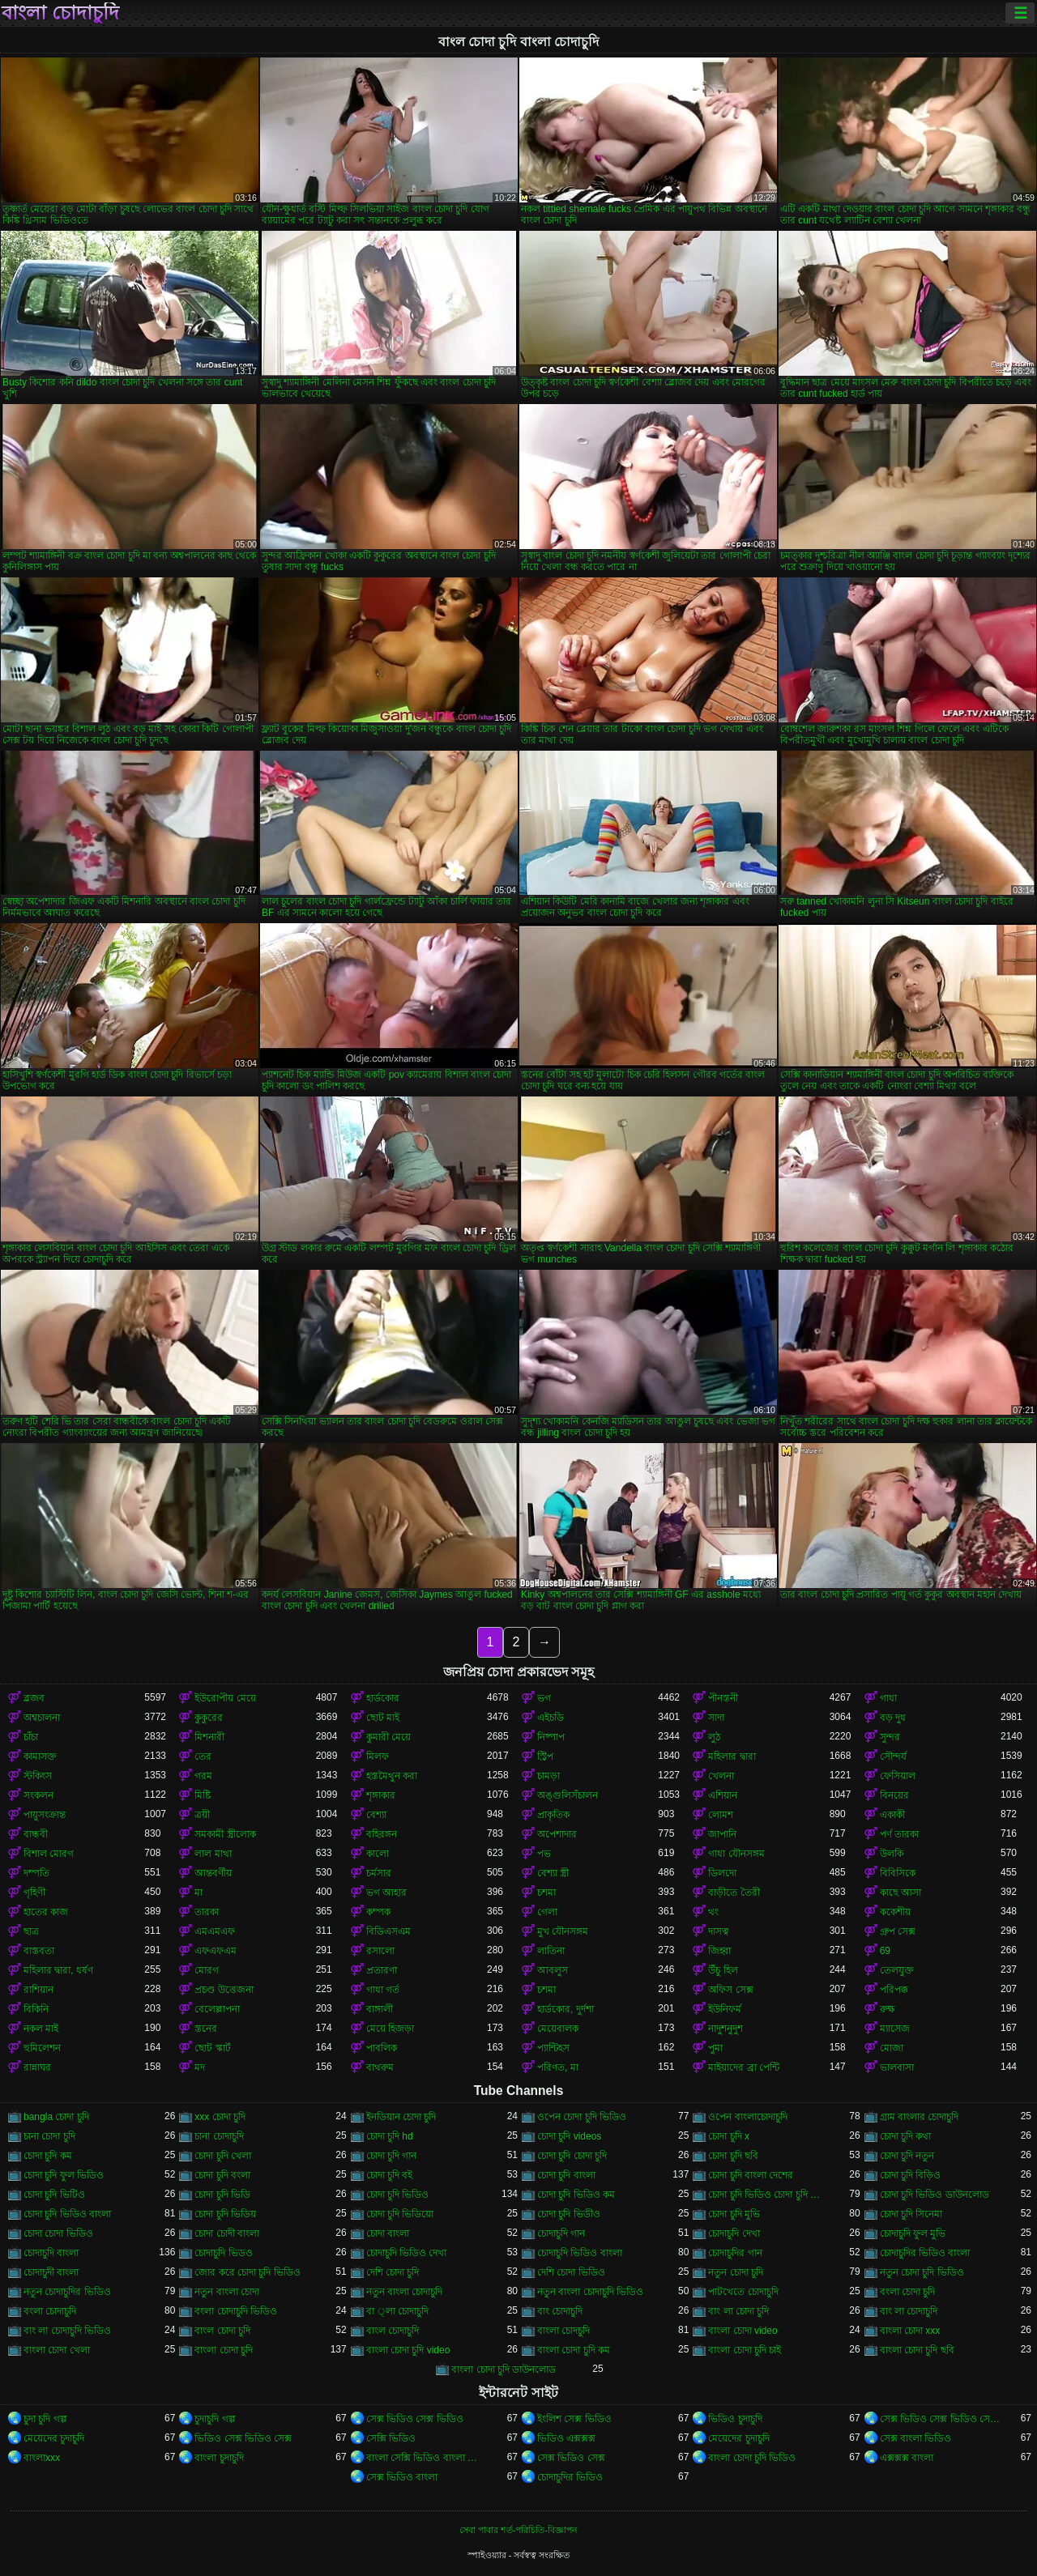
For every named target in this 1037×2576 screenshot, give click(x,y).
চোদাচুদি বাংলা (51, 2253)
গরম (203, 1776)
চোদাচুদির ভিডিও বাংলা (925, 2253)
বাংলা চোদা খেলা (56, 2350)
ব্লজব (34, 1698)
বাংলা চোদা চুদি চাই (744, 2350)
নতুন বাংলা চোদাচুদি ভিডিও (590, 2291)
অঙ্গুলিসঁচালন (567, 1795)
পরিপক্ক (894, 1989)
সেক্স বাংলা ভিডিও (916, 2438)
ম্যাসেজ (895, 2028)
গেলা (547, 1912)
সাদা (716, 1717)
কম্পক (378, 1912)
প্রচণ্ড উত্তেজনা (223, 1989)
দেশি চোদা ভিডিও (571, 2272)
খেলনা (721, 1776)
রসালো (380, 1950)
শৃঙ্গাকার (380, 1795)
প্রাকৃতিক (553, 1814)
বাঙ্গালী (379, 2009)
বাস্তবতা (38, 1950)
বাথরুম (380, 2067)
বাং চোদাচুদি (560, 2311)
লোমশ (720, 1814)
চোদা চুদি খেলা (222, 2155)
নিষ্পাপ (551, 1737)
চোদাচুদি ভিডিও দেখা (406, 2253)
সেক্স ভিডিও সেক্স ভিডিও (414, 2419)
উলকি (891, 1853)
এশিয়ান (722, 1795)
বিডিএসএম (388, 1931)
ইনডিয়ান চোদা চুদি (401, 2117)
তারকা (206, 1912)
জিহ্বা (719, 1950)
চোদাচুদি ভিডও (223, 2253)
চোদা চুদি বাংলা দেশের (750, 2175)
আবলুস (552, 1970)
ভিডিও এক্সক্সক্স (566, 2438)
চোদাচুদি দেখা (733, 2233)
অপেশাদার (557, 1834)
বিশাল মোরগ (48, 1853)
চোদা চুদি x (728, 2136)
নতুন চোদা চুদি (735, 2272)
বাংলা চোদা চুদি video (408, 2350)
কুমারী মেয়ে (388, 1737)
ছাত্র (31, 1931)
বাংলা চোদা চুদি (223, 2350)
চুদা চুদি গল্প (45, 2419)
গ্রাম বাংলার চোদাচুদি (919, 2117)
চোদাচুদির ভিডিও (570, 2477)
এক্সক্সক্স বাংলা (906, 2457)
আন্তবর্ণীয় (213, 1873)
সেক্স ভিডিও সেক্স (571, 2457)
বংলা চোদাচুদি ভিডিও (235, 2311)
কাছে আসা (900, 1892)
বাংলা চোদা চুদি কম (573, 2350)
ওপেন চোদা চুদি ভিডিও (581, 2117)
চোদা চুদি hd (389, 2136)
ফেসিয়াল (897, 1776)
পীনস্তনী (723, 1698)
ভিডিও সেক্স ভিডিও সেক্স (243, 2438)
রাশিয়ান (38, 1989)
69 (885, 1950)
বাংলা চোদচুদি (563, 2330)
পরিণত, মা (557, 2067)
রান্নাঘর (37, 2067)
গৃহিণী (34, 1892)
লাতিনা (551, 1950)
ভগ (544, 1698)
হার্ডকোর (382, 1698)
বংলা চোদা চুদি (908, 2291)
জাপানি (722, 1834)
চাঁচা (30, 1737)
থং (713, 1912)
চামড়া (548, 1776)
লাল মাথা (212, 1853)
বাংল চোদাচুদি (392, 2330)
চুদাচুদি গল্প (214, 2419)
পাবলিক (381, 2048)
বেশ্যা (376, 1814)
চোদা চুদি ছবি (733, 2155)
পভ (544, 1853)
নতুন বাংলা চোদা (226, 2291)
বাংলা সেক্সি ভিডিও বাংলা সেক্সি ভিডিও (426, 2457)
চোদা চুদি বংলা (222, 2175)
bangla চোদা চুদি (56, 2117)
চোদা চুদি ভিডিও (397, 2194)
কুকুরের (208, 1717)
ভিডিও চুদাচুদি (735, 2419)
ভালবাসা (897, 2067)
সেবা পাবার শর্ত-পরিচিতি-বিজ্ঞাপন (518, 2530)
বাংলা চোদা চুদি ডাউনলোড (503, 2369)
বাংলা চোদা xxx (910, 2330)
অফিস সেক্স (730, 1989)
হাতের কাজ (45, 1912)
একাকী (892, 1814)
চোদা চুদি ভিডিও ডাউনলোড (934, 2194)
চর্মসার (378, 1873)
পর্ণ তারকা (899, 1834)
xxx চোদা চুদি (219, 2117)
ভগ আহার (386, 1892)
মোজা (891, 2048)
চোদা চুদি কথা (906, 2136)
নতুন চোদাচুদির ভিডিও (67, 2291)
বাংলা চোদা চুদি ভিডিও (752, 2457)
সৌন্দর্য (893, 1756)
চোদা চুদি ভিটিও (54, 2194)
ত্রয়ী (202, 1814)
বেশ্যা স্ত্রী (553, 1873)
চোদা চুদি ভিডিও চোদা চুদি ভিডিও (768, 2194)
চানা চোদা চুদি (49, 2136)
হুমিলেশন (42, 2048)
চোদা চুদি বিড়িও (910, 2175)
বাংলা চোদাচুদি (60, 12)
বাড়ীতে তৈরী (733, 1892)
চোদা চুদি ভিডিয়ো (400, 2214)
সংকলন (38, 1795)
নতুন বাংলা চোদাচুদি (404, 2291)
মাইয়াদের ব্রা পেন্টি (743, 2067)
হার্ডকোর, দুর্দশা (565, 2009)
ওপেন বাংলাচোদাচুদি (747, 2117)
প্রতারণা (381, 1970)
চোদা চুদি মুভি (734, 2214)
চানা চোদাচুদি (218, 2136)
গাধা (888, 1698)
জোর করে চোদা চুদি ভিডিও (247, 2272)
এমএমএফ (214, 1931)
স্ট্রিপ (545, 1756)
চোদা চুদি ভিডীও (568, 2214)
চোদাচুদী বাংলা (51, 2272)
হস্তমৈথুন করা (391, 1776)
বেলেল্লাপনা (217, 2009)
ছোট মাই (382, 1717)
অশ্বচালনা (41, 1717)
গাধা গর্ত (382, 1989)
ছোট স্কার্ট (212, 2048)
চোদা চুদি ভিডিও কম (576, 2194)
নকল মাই (40, 2028)
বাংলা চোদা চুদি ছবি (917, 2350)
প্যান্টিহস (553, 2048)
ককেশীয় (895, 1912)
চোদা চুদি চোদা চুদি (572, 2155)
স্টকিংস (37, 1776)
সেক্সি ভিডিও (391, 2438)
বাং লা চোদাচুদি (909, 2311)
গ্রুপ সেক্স (897, 1931)
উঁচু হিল (722, 1970)
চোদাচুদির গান (735, 2253)
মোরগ (206, 1970)
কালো (377, 1853)
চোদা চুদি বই (389, 2175)
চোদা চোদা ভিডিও (58, 2233)
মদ (199, 2067)
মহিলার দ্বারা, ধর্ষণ (58, 1970)
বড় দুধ (893, 1717)
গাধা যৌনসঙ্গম (736, 1853)
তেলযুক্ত (897, 1970)
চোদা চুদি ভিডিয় (225, 2214)
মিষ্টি (202, 1795)
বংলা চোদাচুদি (49, 2311)
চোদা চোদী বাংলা (226, 2233)
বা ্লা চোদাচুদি (397, 2311)
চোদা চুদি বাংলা (566, 2175)
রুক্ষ (887, 2009)
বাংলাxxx (41, 2457)
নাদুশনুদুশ (725, 2028)
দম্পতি (36, 1873)
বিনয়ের (894, 1795)
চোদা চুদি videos (569, 2136)
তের (202, 1756)
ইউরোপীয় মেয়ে (224, 1698)
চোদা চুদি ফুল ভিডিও (63, 2175)
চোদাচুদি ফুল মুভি (913, 2233)
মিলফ (377, 1756)
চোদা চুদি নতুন (907, 2155)
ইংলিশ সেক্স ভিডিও (574, 2419)
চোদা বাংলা (387, 2233)
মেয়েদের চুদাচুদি (53, 2438)
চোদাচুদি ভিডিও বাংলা (579, 2253)
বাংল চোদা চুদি (222, 2330)
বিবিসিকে (897, 1873)
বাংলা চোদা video (742, 2330)
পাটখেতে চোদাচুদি (743, 2291)
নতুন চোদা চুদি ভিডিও (922, 2272)
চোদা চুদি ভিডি (222, 2194)
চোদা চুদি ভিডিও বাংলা (67, 2214)
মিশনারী (209, 1737)
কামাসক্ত (40, 1756)
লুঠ (714, 1737)
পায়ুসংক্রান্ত (44, 1814)
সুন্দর (890, 1737)
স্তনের (205, 2028)
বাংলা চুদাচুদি (218, 2457)
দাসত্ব (718, 1931)
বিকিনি (36, 2009)
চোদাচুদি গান (561, 2233)
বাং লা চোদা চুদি (738, 2311)
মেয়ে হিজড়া (390, 2028)
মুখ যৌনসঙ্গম (562, 1931)
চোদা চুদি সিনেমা (911, 2214)
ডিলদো (722, 1873)
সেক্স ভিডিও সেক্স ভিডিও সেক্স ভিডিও (940, 2419)
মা (198, 1892)
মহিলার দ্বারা (731, 1756)
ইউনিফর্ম (724, 2009)
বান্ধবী (35, 1834)
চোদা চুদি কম (47, 2155)
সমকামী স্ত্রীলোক (224, 1834)
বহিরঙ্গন (381, 1834)
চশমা (546, 1892)
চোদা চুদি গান (391, 2155)
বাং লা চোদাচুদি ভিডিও (67, 2330)
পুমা (715, 2048)
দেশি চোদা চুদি (393, 2272)
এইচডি (550, 1717)
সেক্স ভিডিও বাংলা (402, 2477)
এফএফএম (215, 1950)
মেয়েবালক (557, 2028)
